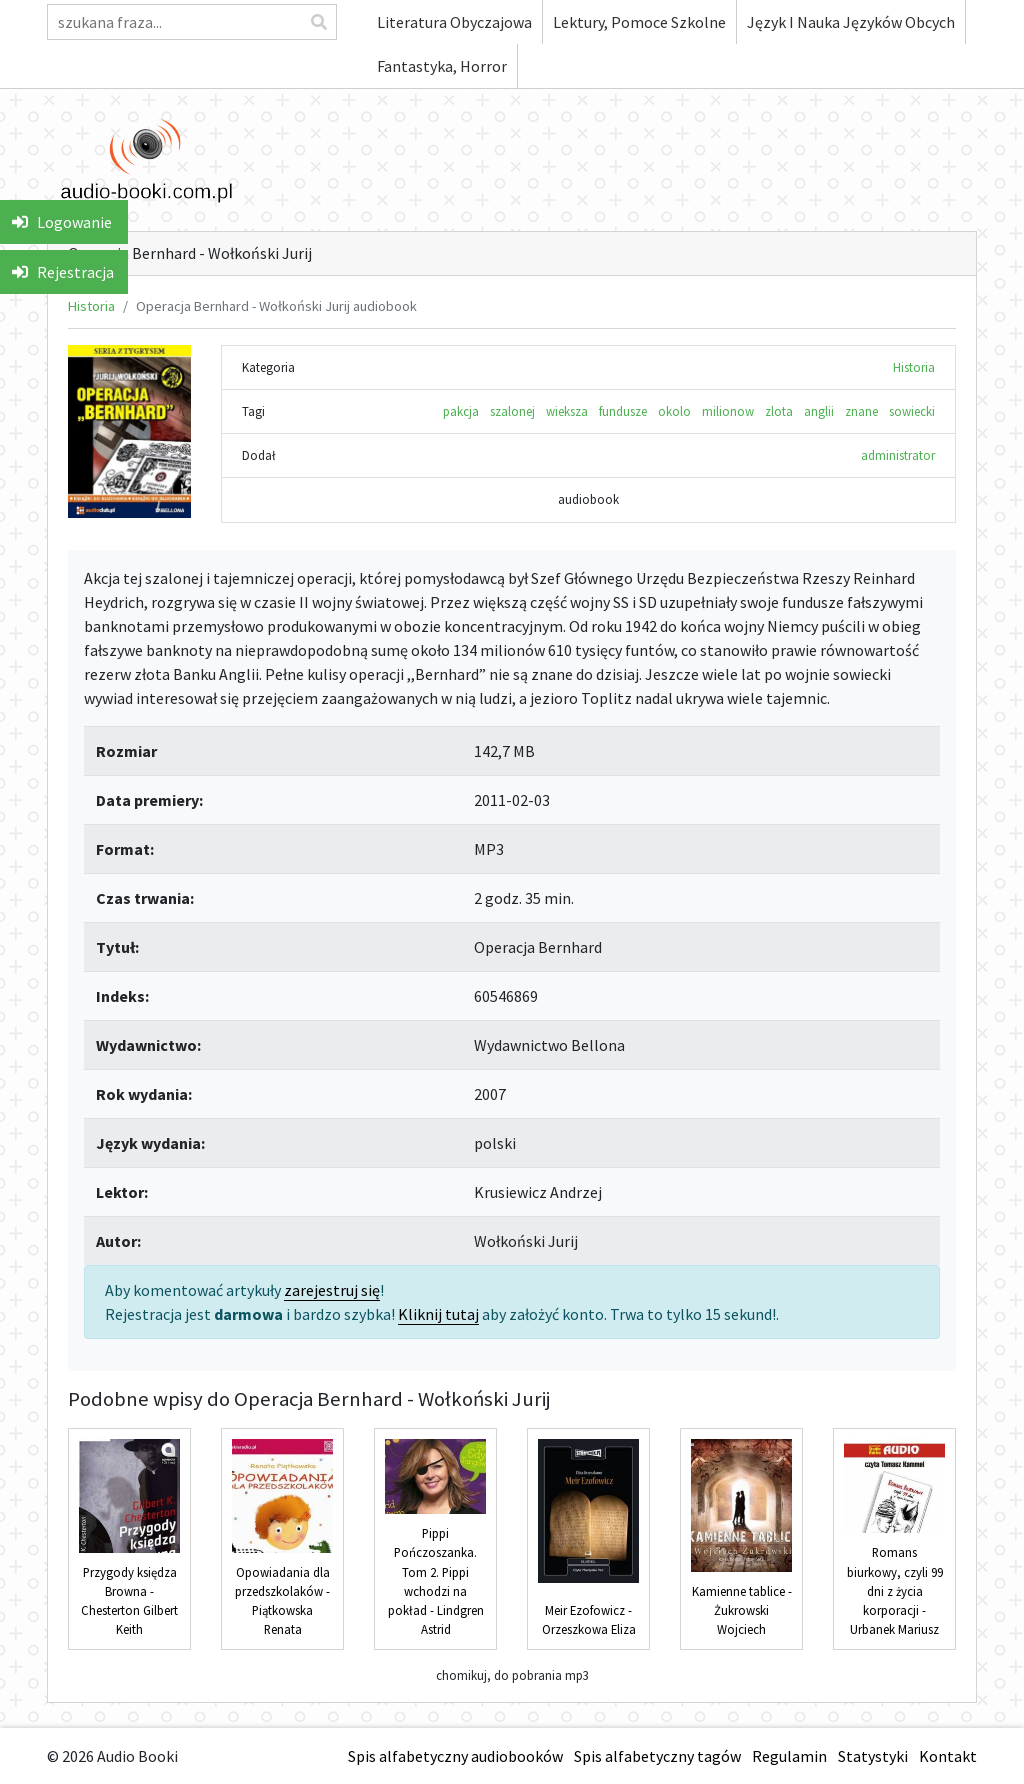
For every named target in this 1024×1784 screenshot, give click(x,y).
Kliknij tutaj (438, 1314)
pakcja (461, 411)
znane (861, 411)
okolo (674, 411)
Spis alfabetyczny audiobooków (455, 1756)
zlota (779, 411)
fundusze (623, 411)
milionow (728, 411)
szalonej (512, 411)
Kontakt (948, 1756)
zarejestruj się (332, 1290)
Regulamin (789, 1756)
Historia (91, 306)
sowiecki (912, 411)
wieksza (567, 411)
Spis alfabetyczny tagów (657, 1756)
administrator (898, 455)
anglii (819, 411)
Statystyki (873, 1756)
